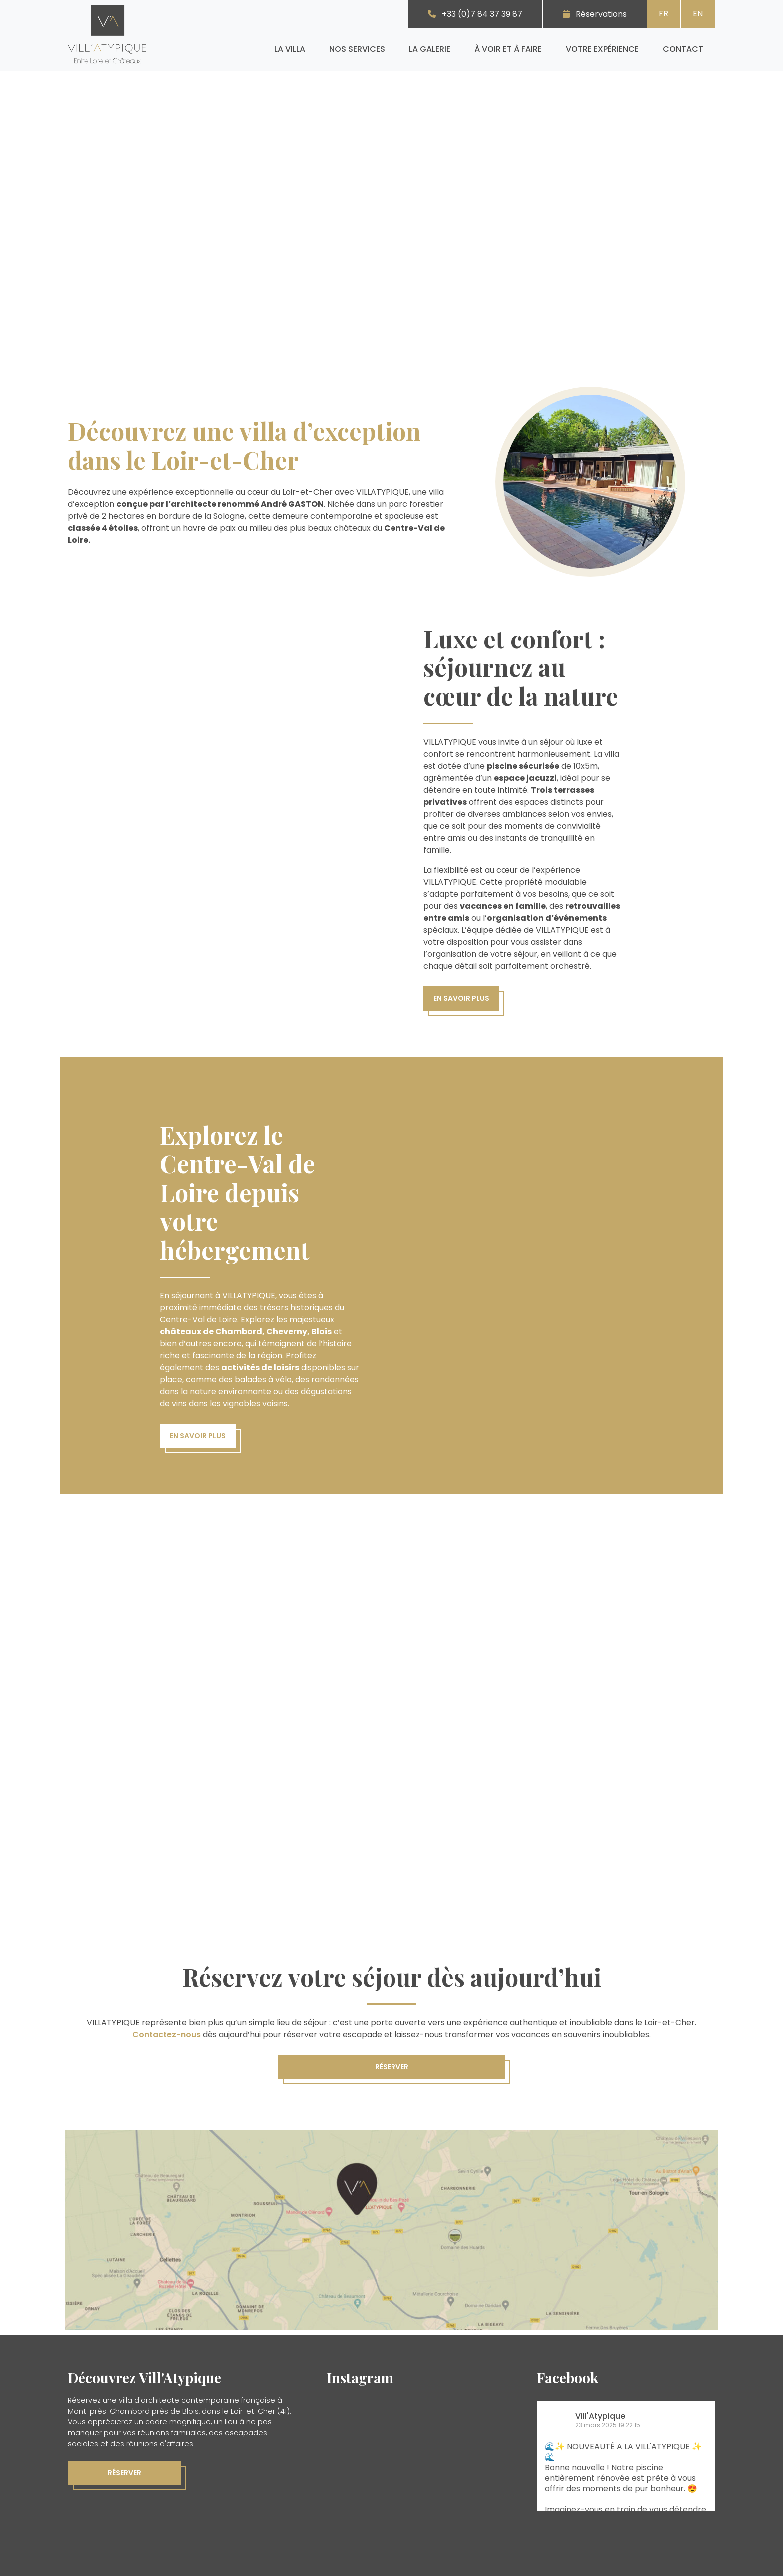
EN (698, 13)
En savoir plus (461, 998)
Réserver (391, 2067)
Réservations (601, 14)
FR (663, 13)
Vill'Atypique (600, 2416)
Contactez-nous (166, 2034)
